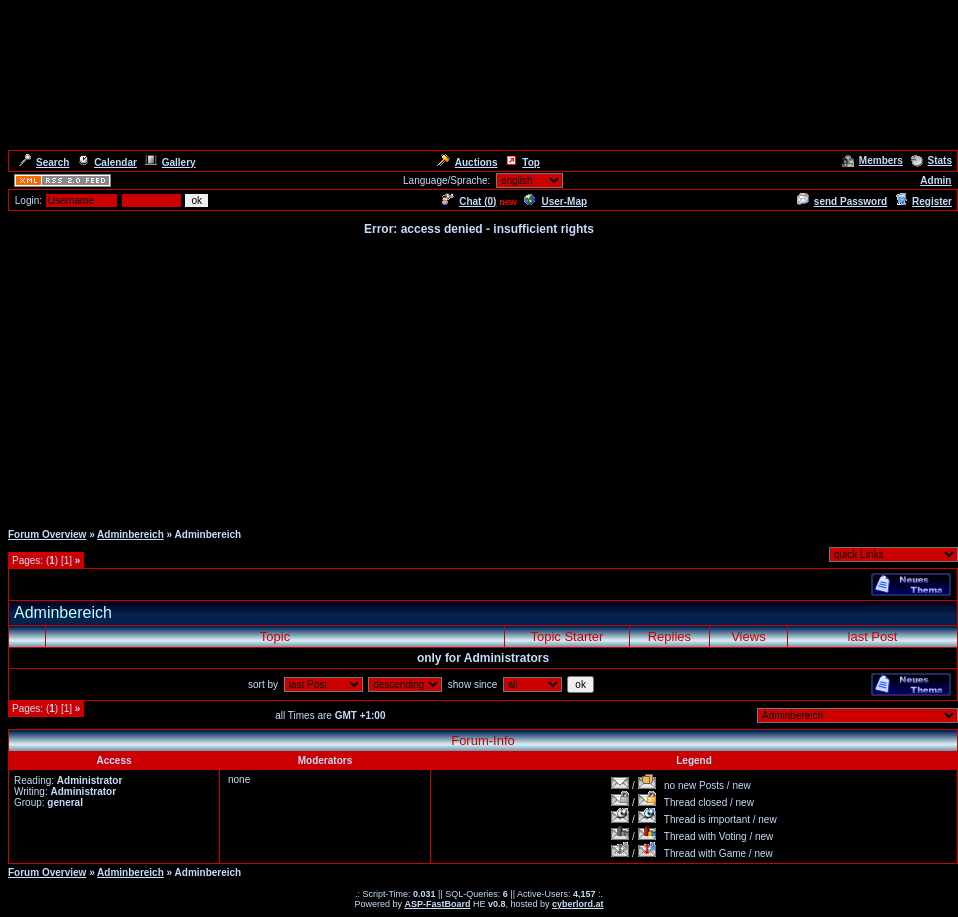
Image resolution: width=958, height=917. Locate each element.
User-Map (555, 201)
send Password (842, 201)
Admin (935, 180)
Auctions (467, 162)
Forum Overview (47, 534)
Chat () (469, 201)
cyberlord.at (578, 904)
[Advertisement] (479, 378)
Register (923, 201)
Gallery (170, 162)
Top (522, 162)
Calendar (107, 162)
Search (44, 162)
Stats (931, 160)
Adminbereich (130, 534)
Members (872, 160)
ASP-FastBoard (437, 904)
